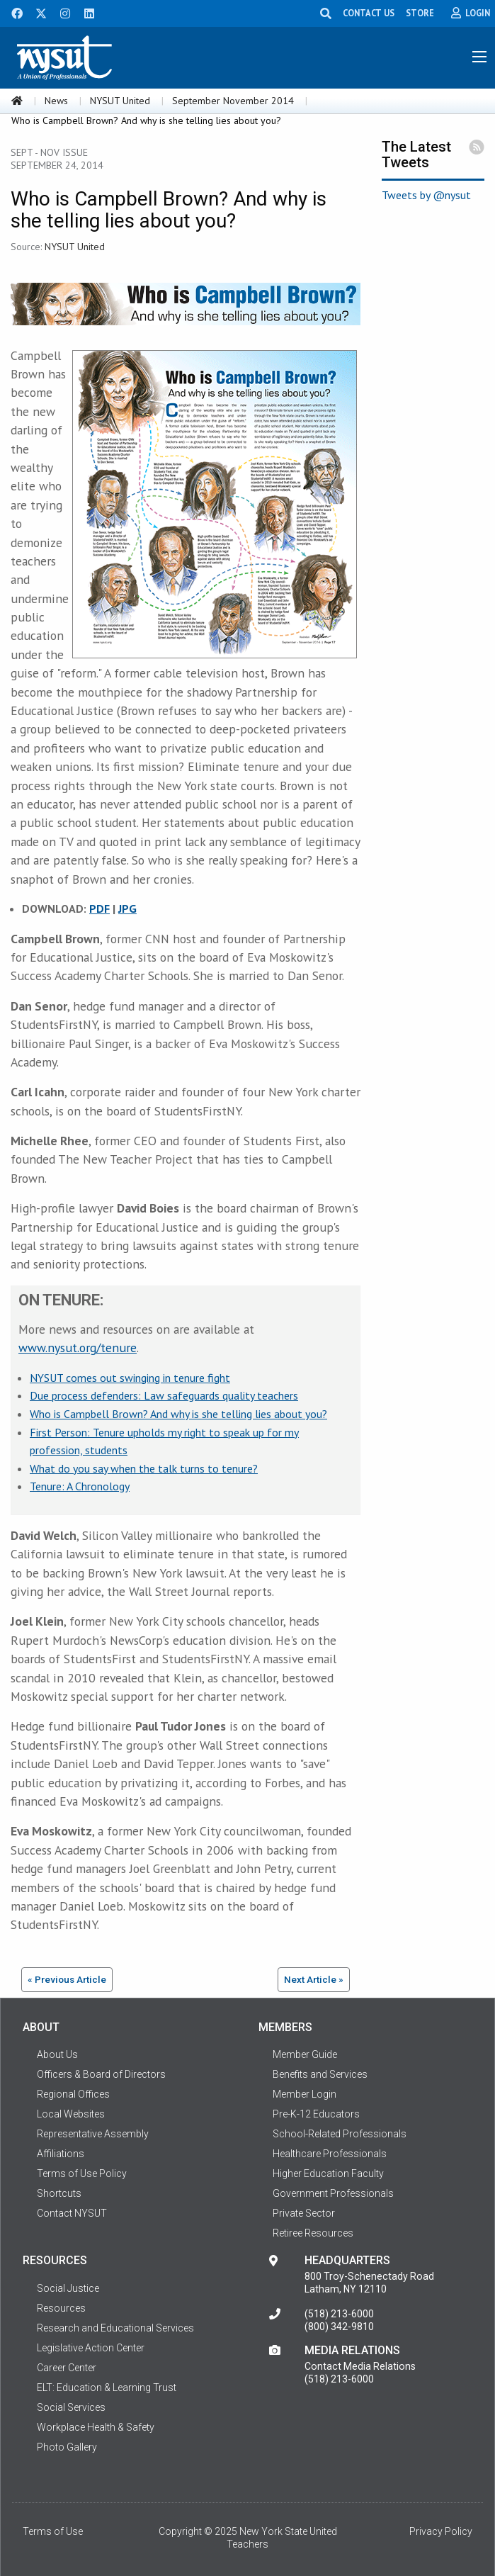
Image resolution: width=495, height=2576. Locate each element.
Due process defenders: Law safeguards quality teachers (164, 1395)
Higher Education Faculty (328, 2173)
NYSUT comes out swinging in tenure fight (130, 1378)
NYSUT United (120, 100)
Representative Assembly (93, 2133)
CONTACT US (368, 12)
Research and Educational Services (115, 2328)
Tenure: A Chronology (80, 1486)
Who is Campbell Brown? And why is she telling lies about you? (178, 1414)
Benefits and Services (320, 2074)
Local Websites (71, 2114)
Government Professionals (333, 2193)
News (56, 100)
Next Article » (313, 1979)
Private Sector (304, 2213)
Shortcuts (59, 2193)
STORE (420, 12)
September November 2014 (233, 100)
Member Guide (305, 2054)
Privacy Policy (440, 2531)
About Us (57, 2054)
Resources (61, 2308)
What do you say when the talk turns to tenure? (144, 1468)
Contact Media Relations (360, 2366)
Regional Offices (73, 2094)
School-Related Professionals (339, 2133)
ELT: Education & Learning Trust (106, 2387)
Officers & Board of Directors (101, 2074)
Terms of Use (53, 2531)
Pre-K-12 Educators (316, 2114)
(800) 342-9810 (339, 2326)
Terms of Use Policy (82, 2173)
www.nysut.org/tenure (77, 1347)
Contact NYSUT (72, 2213)
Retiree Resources (313, 2233)
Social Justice (68, 2288)
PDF (99, 908)
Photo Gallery (67, 2447)
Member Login (304, 2094)
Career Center (66, 2367)
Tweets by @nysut (426, 195)
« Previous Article (67, 1979)
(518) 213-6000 (339, 2313)
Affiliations (60, 2153)
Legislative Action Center (90, 2347)
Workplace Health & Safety (95, 2427)
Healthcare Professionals (330, 2153)
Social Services (71, 2407)
